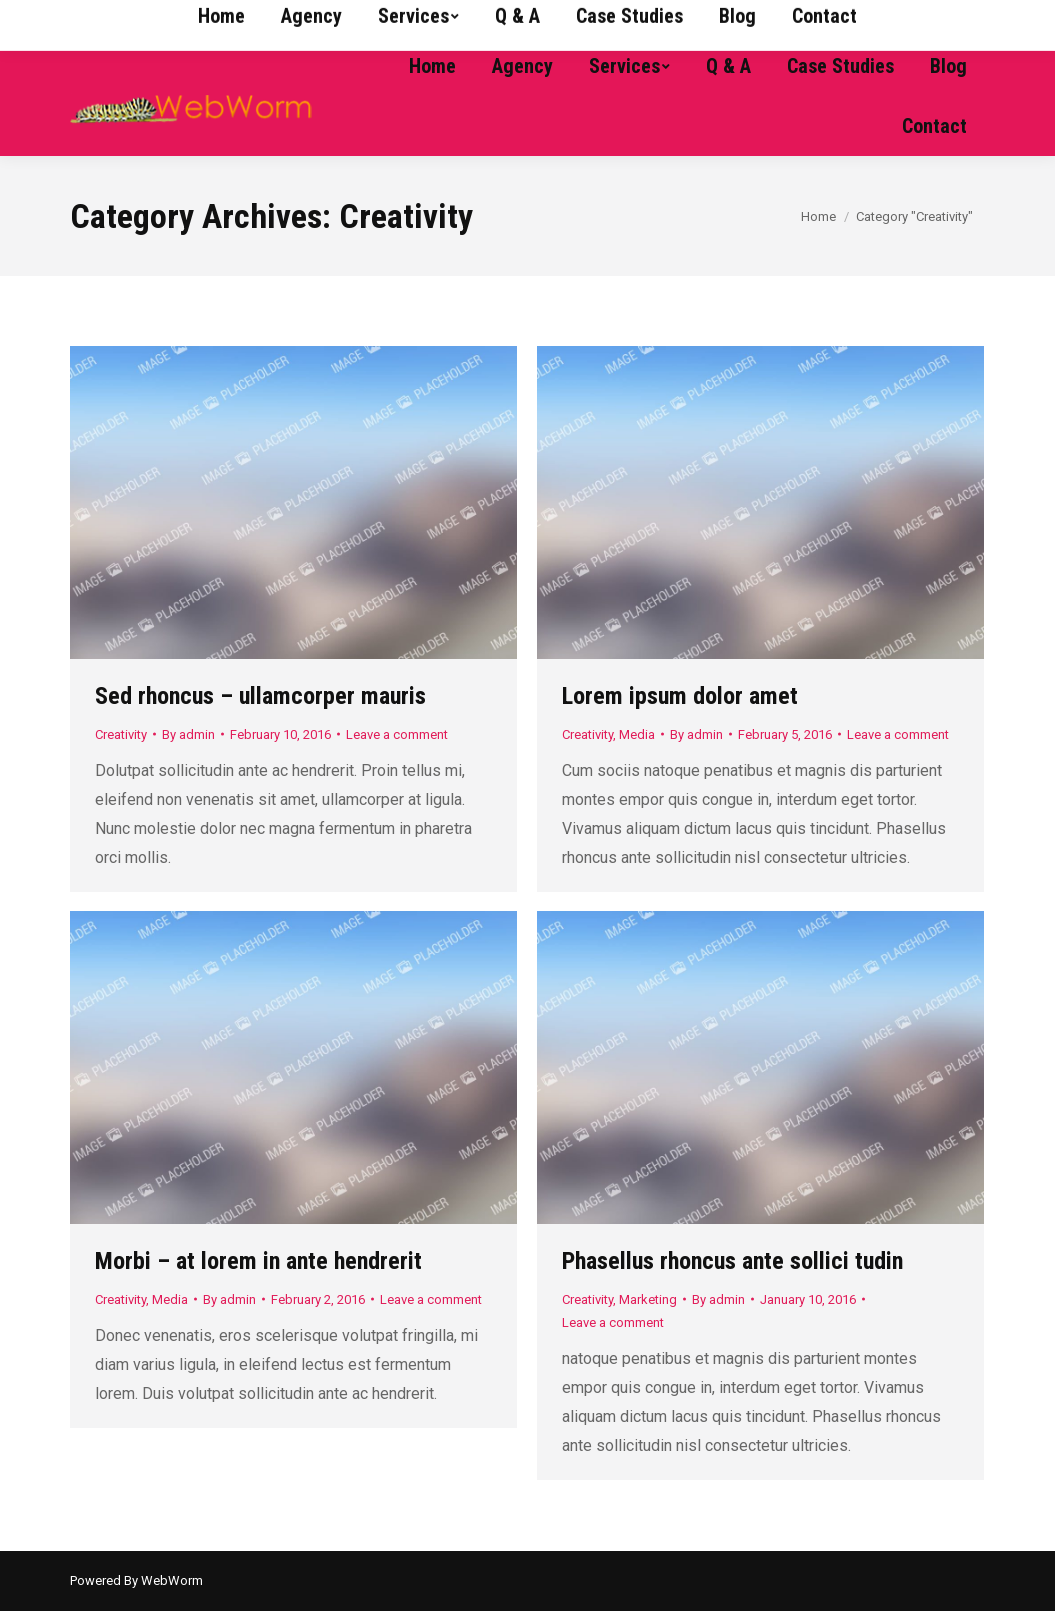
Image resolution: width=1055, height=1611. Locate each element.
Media (637, 734)
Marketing (648, 1299)
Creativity (121, 734)
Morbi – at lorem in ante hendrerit (258, 1261)
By (188, 734)
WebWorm (172, 1580)
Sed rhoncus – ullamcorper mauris (260, 696)
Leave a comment (397, 734)
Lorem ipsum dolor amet (680, 696)
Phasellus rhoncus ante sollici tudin (732, 1261)
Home (818, 216)
